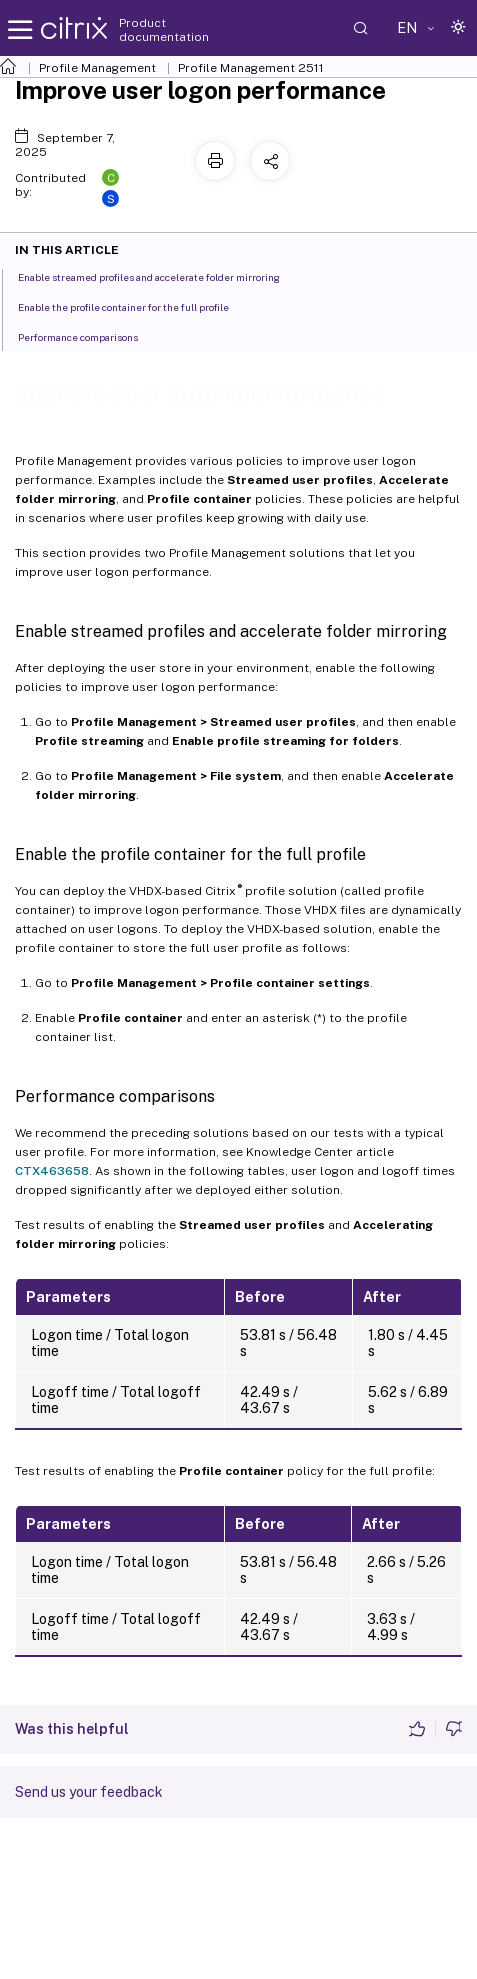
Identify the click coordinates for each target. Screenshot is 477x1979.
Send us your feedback (89, 1792)
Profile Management (97, 68)
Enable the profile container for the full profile (134, 306)
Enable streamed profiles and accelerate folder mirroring (160, 276)
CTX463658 (52, 1171)
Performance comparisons (89, 336)
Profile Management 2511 (251, 68)
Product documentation (164, 30)
